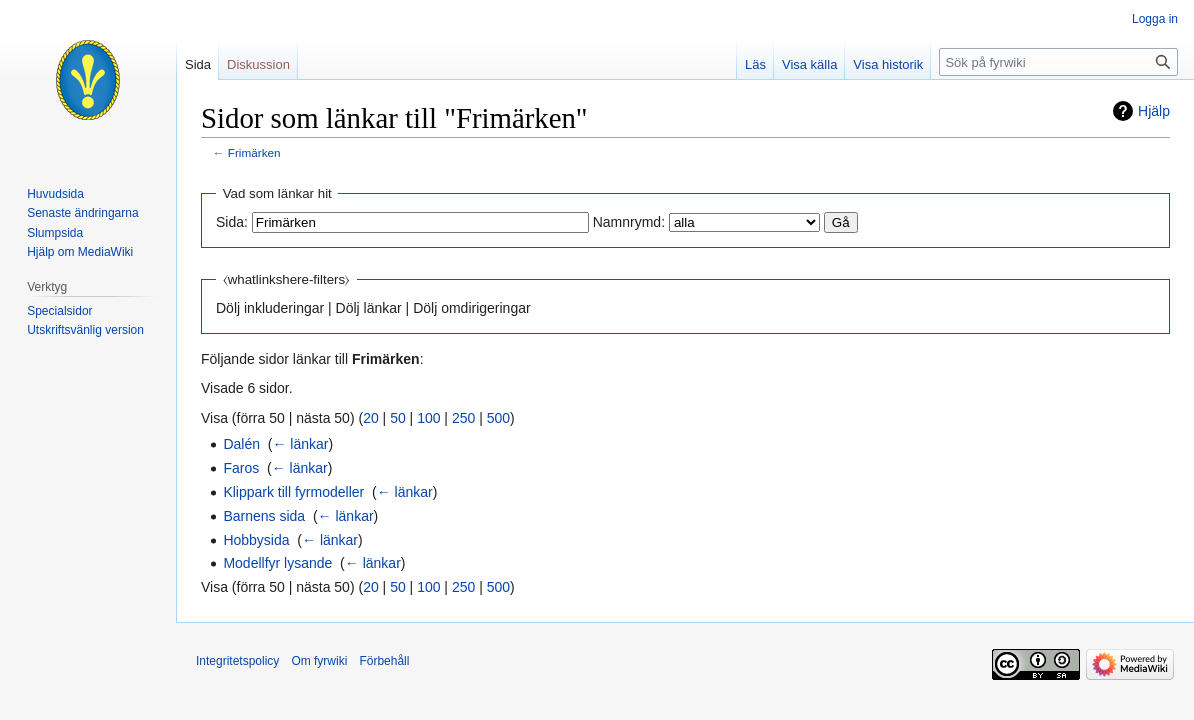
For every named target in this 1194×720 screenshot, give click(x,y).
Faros (241, 468)
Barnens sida (264, 516)
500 (498, 418)
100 (428, 418)
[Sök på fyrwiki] (1058, 62)
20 (371, 418)
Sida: (232, 222)
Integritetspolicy (237, 661)
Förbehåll (384, 661)
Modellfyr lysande (277, 563)
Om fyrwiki (319, 661)
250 (463, 418)
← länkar (300, 444)
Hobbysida (256, 540)
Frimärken (254, 152)
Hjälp (1154, 111)
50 (398, 418)
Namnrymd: (629, 222)
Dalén (241, 444)
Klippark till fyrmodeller (293, 492)
